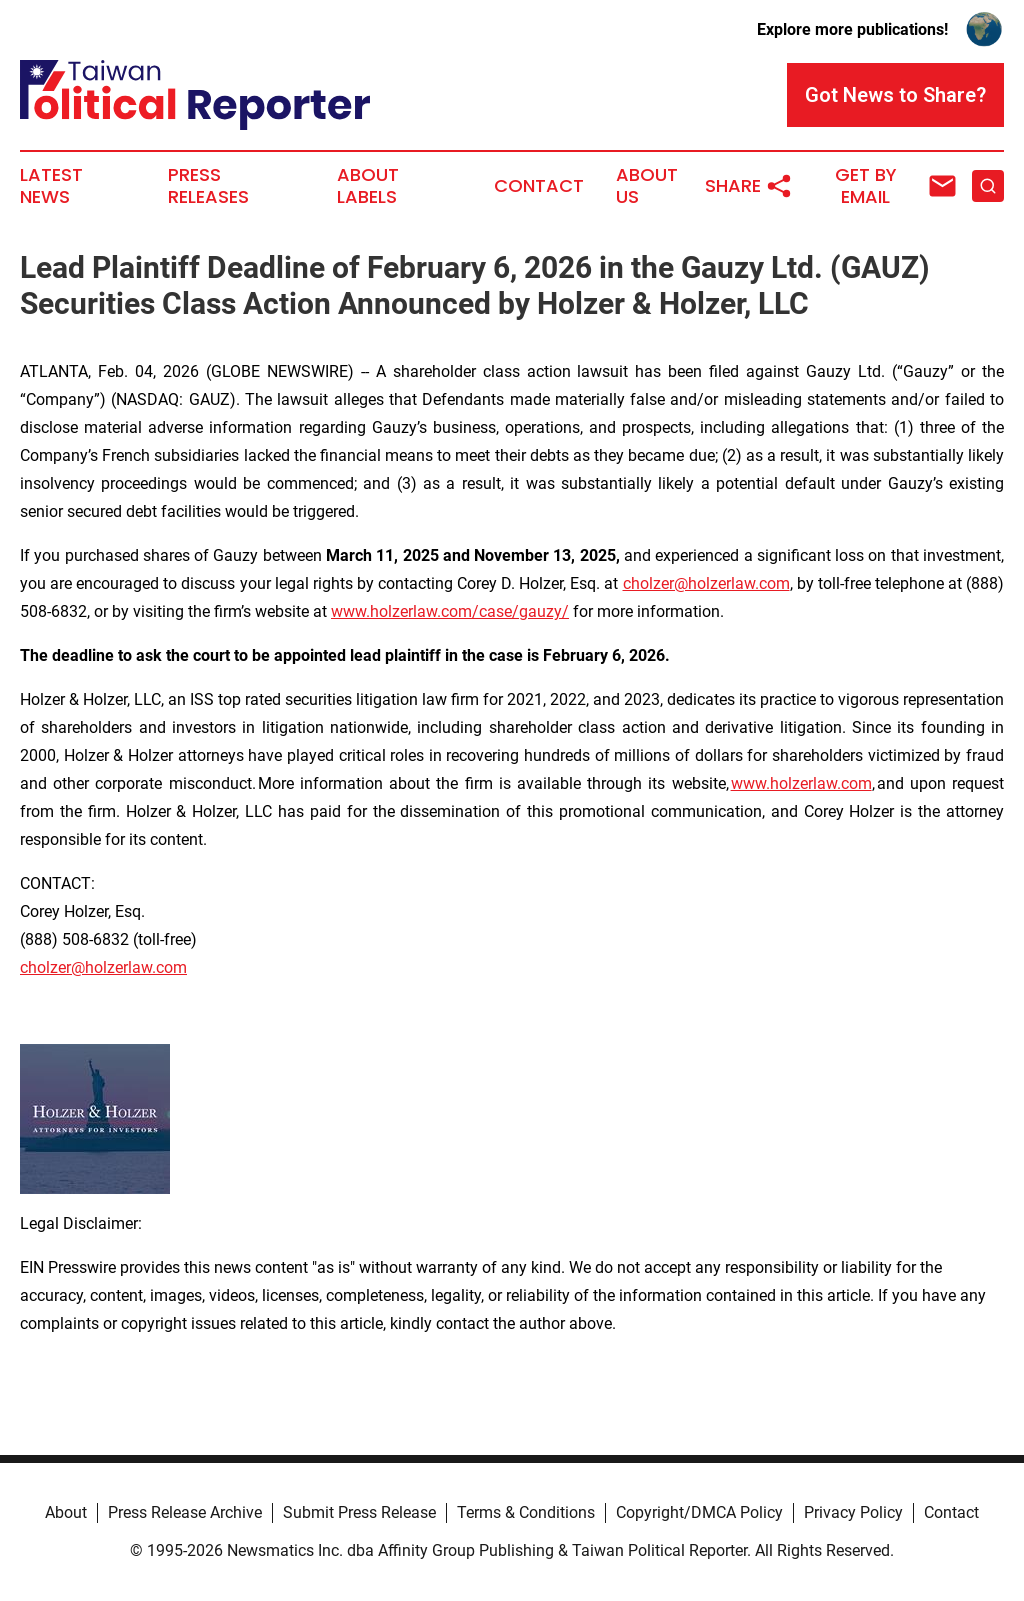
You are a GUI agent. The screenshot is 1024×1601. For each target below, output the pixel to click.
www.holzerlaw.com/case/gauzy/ (450, 611)
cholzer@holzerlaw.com (706, 583)
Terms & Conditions (526, 1512)
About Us (647, 186)
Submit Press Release (359, 1512)
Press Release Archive (185, 1512)
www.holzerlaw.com (801, 783)
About (66, 1512)
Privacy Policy (853, 1512)
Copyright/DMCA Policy (699, 1512)
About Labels (368, 186)
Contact (539, 186)
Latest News (51, 186)
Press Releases (208, 186)
